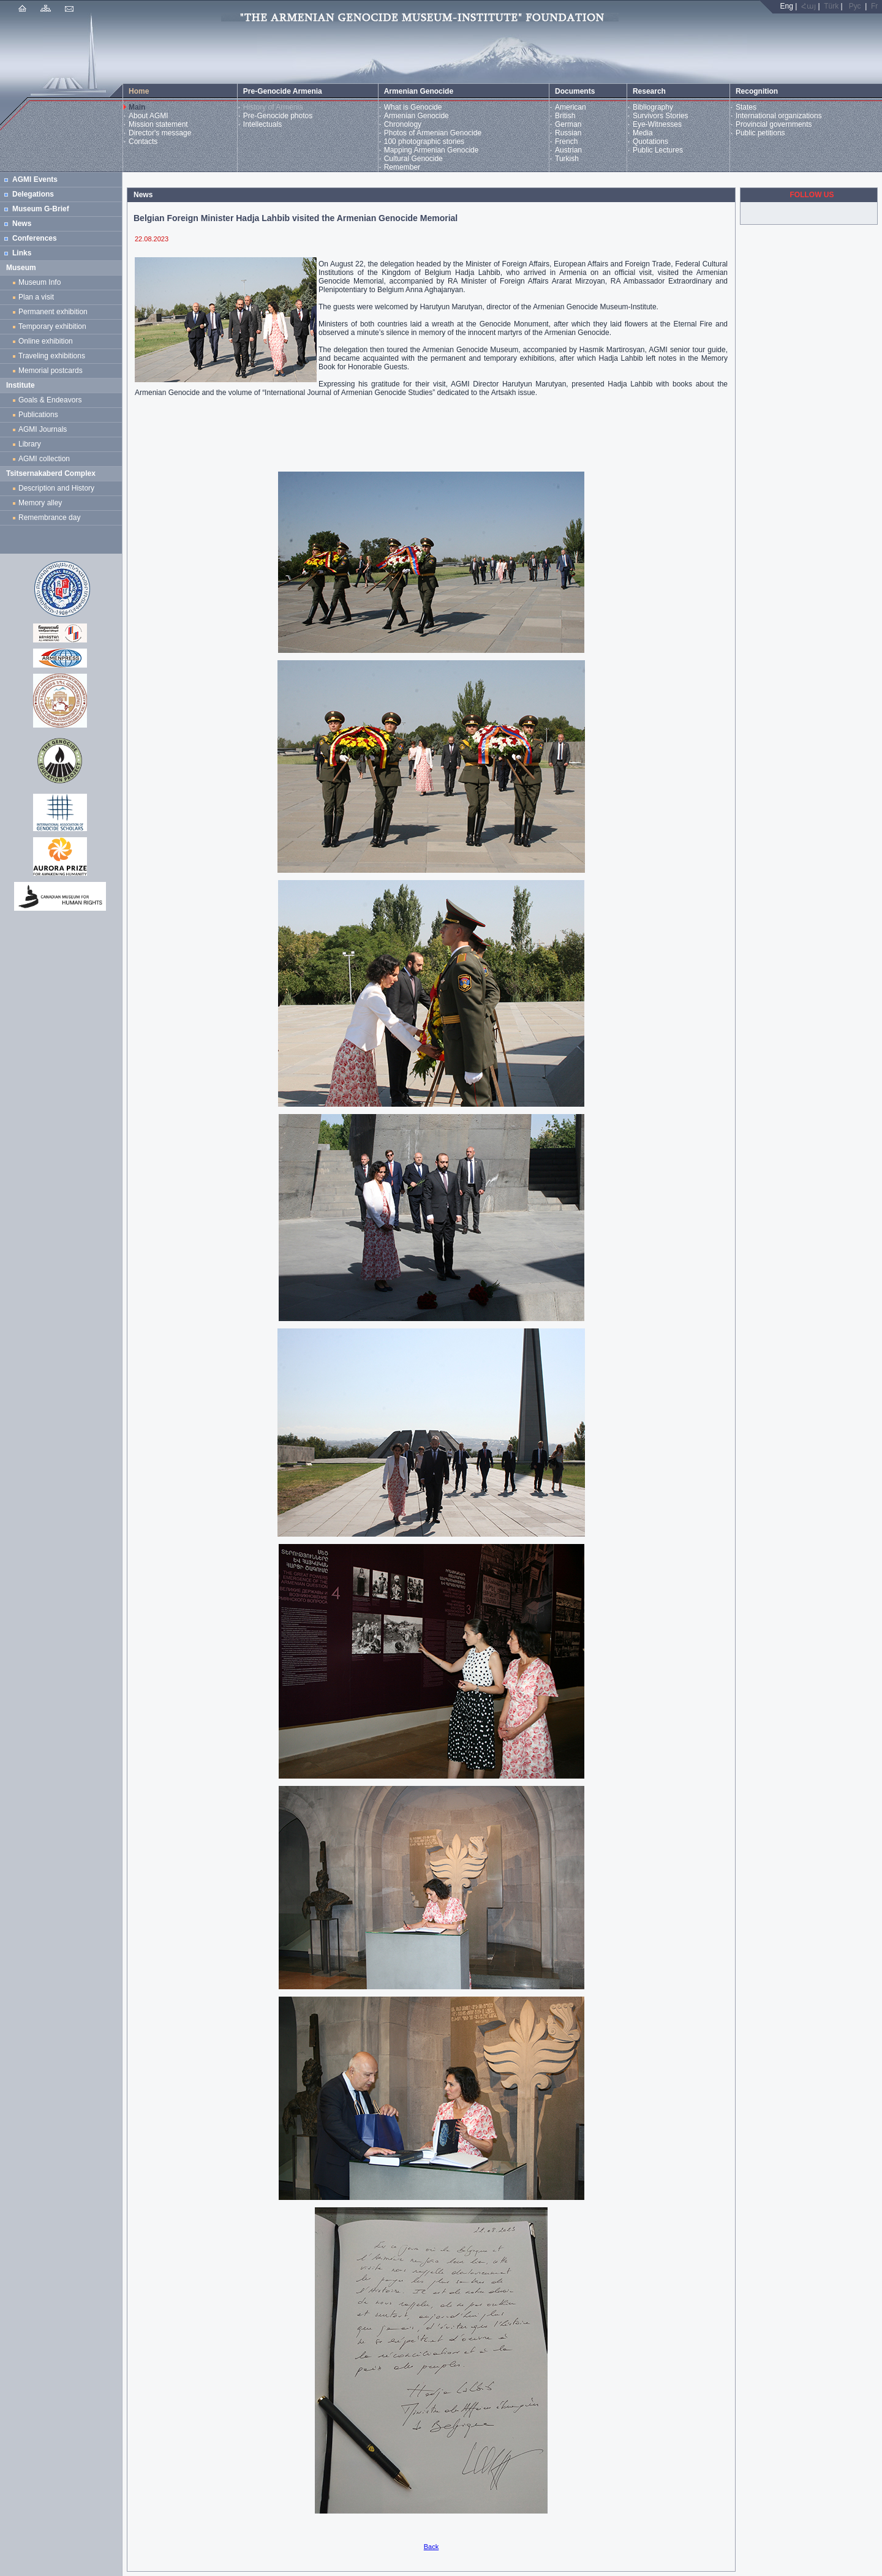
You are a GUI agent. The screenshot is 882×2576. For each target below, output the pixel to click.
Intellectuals (262, 124)
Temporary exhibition (52, 326)
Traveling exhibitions (53, 356)
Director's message (160, 133)
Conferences (34, 238)
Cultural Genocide (413, 158)
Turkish (567, 158)
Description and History (56, 488)
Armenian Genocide (416, 115)
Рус (855, 6)
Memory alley (40, 503)
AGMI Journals (44, 429)
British (565, 115)
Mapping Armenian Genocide (431, 150)
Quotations (650, 141)
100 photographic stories (424, 141)
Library (29, 444)
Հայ (808, 6)
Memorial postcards (52, 370)
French (566, 141)
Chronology (402, 124)
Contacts (143, 141)
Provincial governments (774, 124)
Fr (874, 6)
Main (137, 107)
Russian (568, 133)
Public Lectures (658, 150)
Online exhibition (47, 341)
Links (21, 253)
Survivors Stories (660, 115)
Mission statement (158, 124)
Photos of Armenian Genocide (432, 133)
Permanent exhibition (53, 311)
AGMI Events (35, 179)
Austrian (568, 150)
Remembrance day (49, 517)
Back (431, 2546)
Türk (831, 6)
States (746, 107)
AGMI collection (44, 458)
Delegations (33, 194)
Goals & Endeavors (49, 400)
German (568, 124)
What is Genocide (413, 107)
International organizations (779, 115)
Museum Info (39, 282)
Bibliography (653, 107)
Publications (38, 414)
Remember (402, 167)
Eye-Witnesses (657, 124)
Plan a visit (36, 297)
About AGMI (148, 115)
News (21, 223)
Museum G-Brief (40, 209)
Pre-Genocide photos (277, 115)
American (570, 107)
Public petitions (760, 133)
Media (643, 133)
